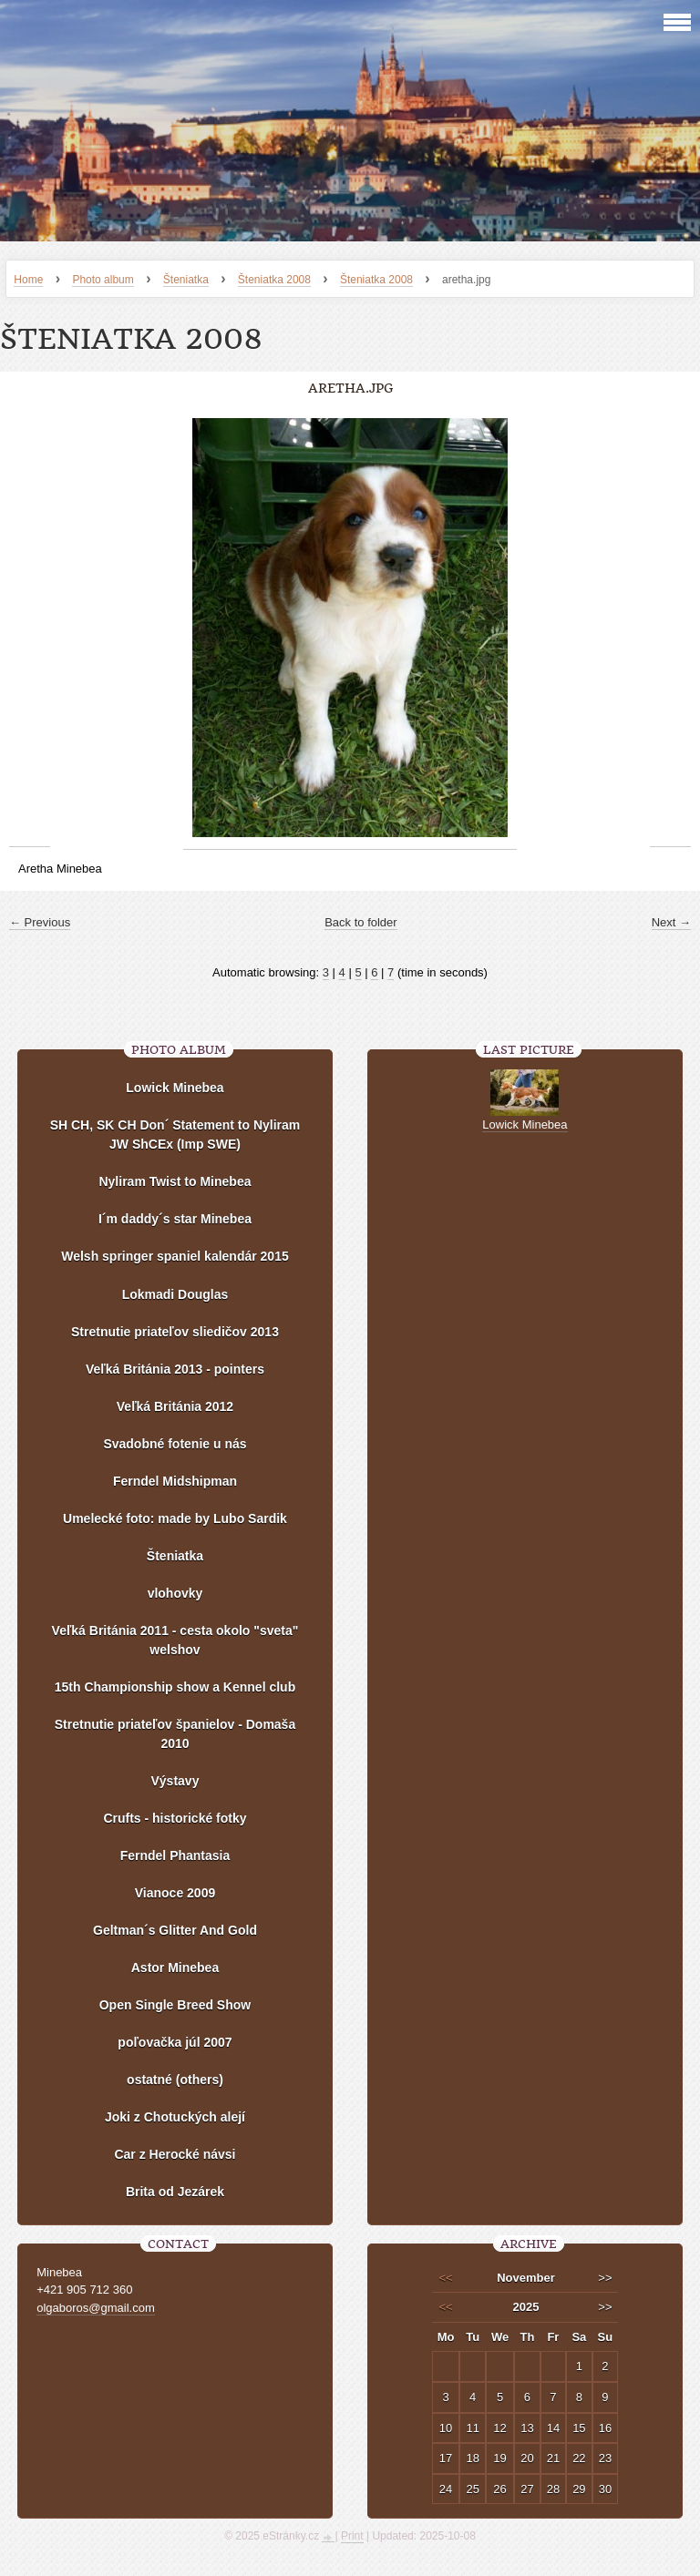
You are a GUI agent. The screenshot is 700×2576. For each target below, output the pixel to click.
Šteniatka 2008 (274, 279)
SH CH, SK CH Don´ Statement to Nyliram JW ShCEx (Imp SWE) (175, 1134)
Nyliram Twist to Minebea (174, 1181)
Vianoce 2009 (175, 1893)
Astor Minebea (175, 1967)
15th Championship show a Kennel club (175, 1687)
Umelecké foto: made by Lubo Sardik (175, 1518)
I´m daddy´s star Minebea (175, 1218)
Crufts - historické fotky (174, 1818)
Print (352, 2536)
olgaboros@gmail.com (95, 2308)
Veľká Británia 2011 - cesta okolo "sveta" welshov (175, 1640)
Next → (671, 922)
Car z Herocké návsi (174, 2154)
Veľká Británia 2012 (175, 1406)
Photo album (102, 279)
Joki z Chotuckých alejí (175, 2117)
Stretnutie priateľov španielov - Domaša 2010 (175, 1734)
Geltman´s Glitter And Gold (175, 1930)
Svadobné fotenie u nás (174, 1443)
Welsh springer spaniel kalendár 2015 (175, 1256)
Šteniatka (186, 279)
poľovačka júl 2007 (175, 2042)
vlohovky (175, 1593)
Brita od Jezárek (175, 2191)
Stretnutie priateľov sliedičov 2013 (175, 1331)
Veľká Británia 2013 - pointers (175, 1369)
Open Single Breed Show (175, 2005)
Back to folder (360, 922)
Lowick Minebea (174, 1087)
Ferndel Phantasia (175, 1855)
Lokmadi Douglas (175, 1294)
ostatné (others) (175, 2079)
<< (445, 2278)
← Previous (39, 922)
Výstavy (175, 1781)
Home (28, 279)
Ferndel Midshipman (175, 1481)
